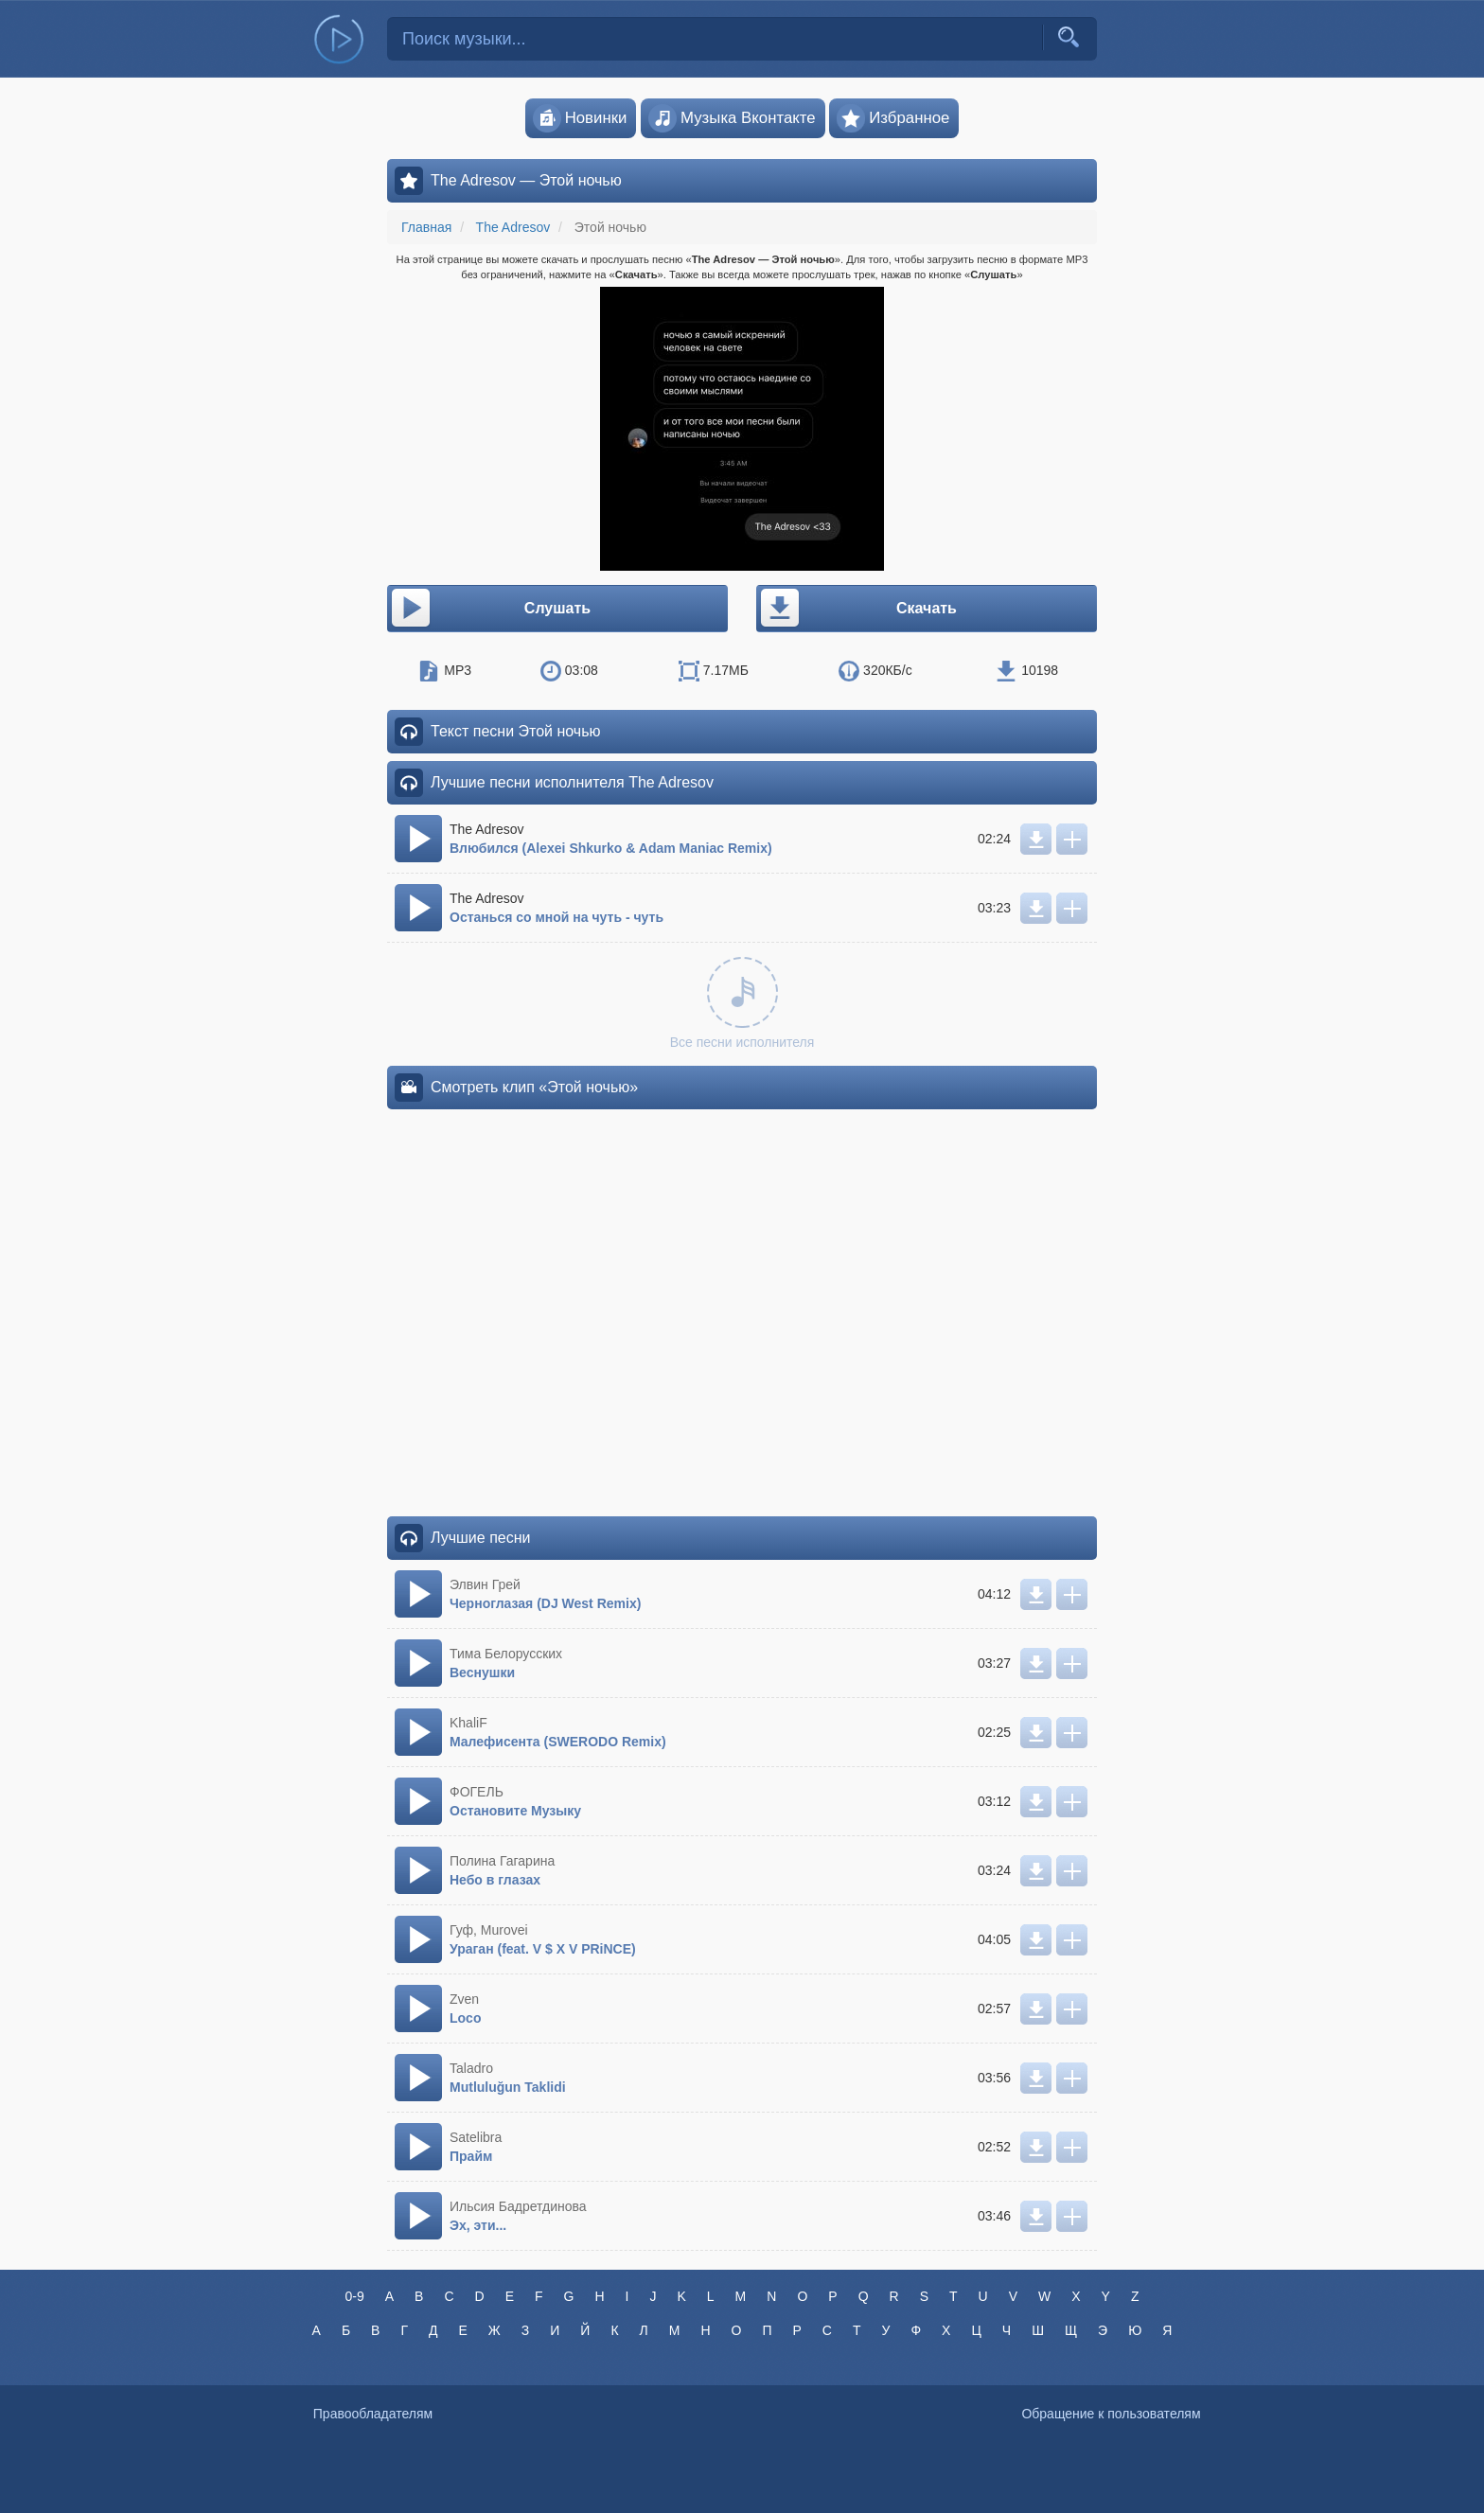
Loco (465, 2018)
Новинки (580, 118)
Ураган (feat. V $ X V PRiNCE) (543, 1948)
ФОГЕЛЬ (477, 1791)
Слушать (490, 608)
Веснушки (482, 1672)
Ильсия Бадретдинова (518, 2206)
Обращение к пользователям (1110, 2413)
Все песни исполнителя (742, 1003)
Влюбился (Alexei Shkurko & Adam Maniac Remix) (611, 848)
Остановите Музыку (515, 1810)
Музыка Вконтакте (732, 118)
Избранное (893, 118)
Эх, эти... (478, 2225)
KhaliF (468, 1722)
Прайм (471, 2156)
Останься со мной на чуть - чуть (556, 917)
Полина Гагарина (502, 1860)
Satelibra (476, 2137)
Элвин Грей (485, 1584)
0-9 (353, 2296)
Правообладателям (373, 2413)
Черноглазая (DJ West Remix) (545, 1603)
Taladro (471, 2068)
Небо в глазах (495, 1879)
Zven (464, 1999)
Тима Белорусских (506, 1653)
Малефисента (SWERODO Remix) (558, 1741)
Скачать (857, 608)
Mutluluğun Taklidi (508, 2087)
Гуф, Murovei (489, 1930)
